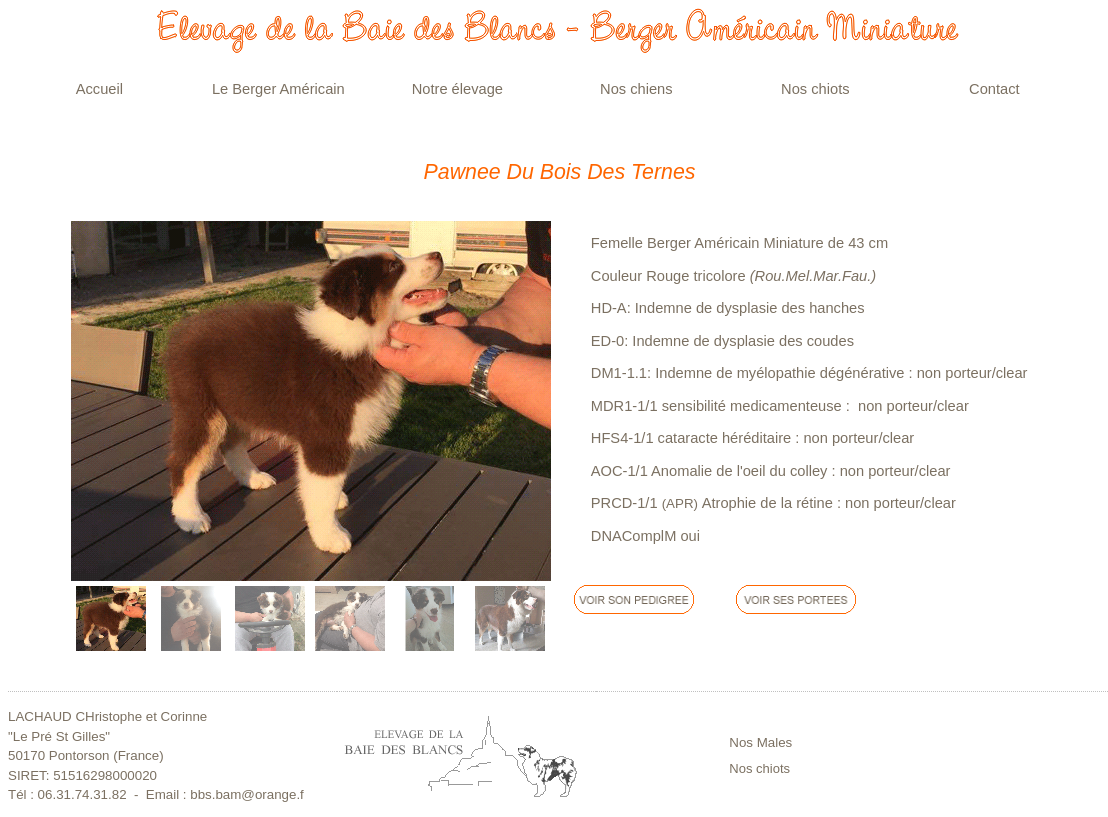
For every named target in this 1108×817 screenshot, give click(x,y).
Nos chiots (759, 768)
